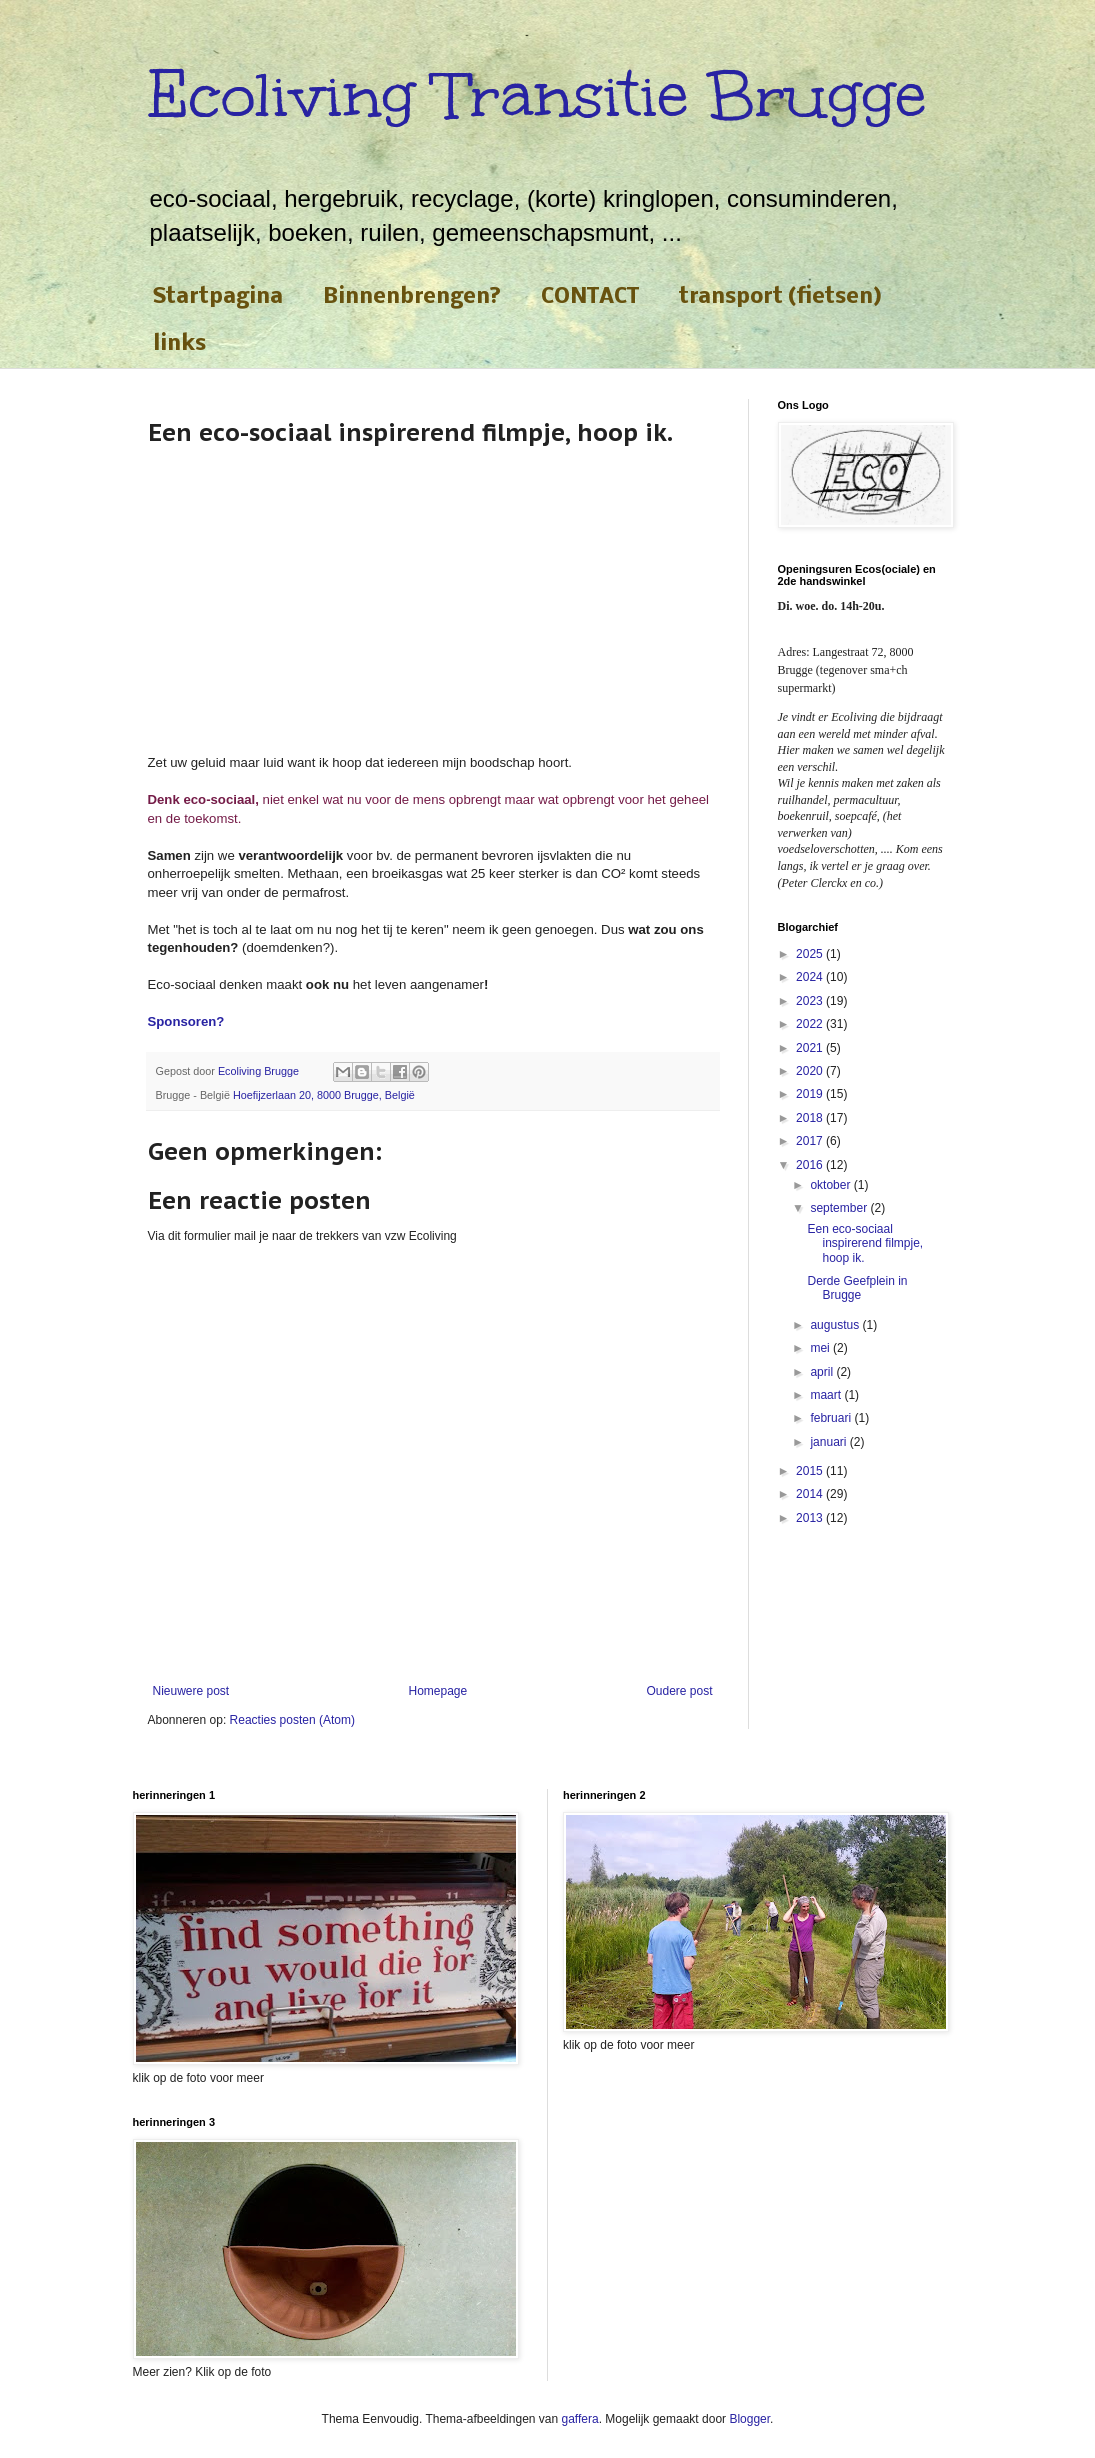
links (179, 344)
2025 (811, 954)
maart (827, 1395)
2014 (811, 1494)
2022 (811, 1024)
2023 (811, 1001)
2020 (811, 1071)
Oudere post (679, 1691)
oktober (831, 1185)
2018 (811, 1118)
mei (821, 1348)
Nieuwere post (191, 1691)
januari (829, 1442)
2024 (811, 977)
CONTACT (590, 297)
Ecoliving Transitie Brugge (537, 95)
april (823, 1372)
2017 (811, 1141)
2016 (811, 1165)
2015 (811, 1471)
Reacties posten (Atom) (292, 1720)
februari (832, 1418)
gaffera (580, 2419)
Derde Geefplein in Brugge (857, 1288)
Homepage (437, 1691)
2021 (811, 1048)
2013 (811, 1518)
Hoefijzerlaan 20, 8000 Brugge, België (324, 1095)
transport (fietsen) (780, 297)
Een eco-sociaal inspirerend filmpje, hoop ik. (865, 1243)
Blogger (749, 2419)
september (840, 1208)
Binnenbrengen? (412, 297)
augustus (836, 1325)
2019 (811, 1094)
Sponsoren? (186, 1021)
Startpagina (218, 297)
